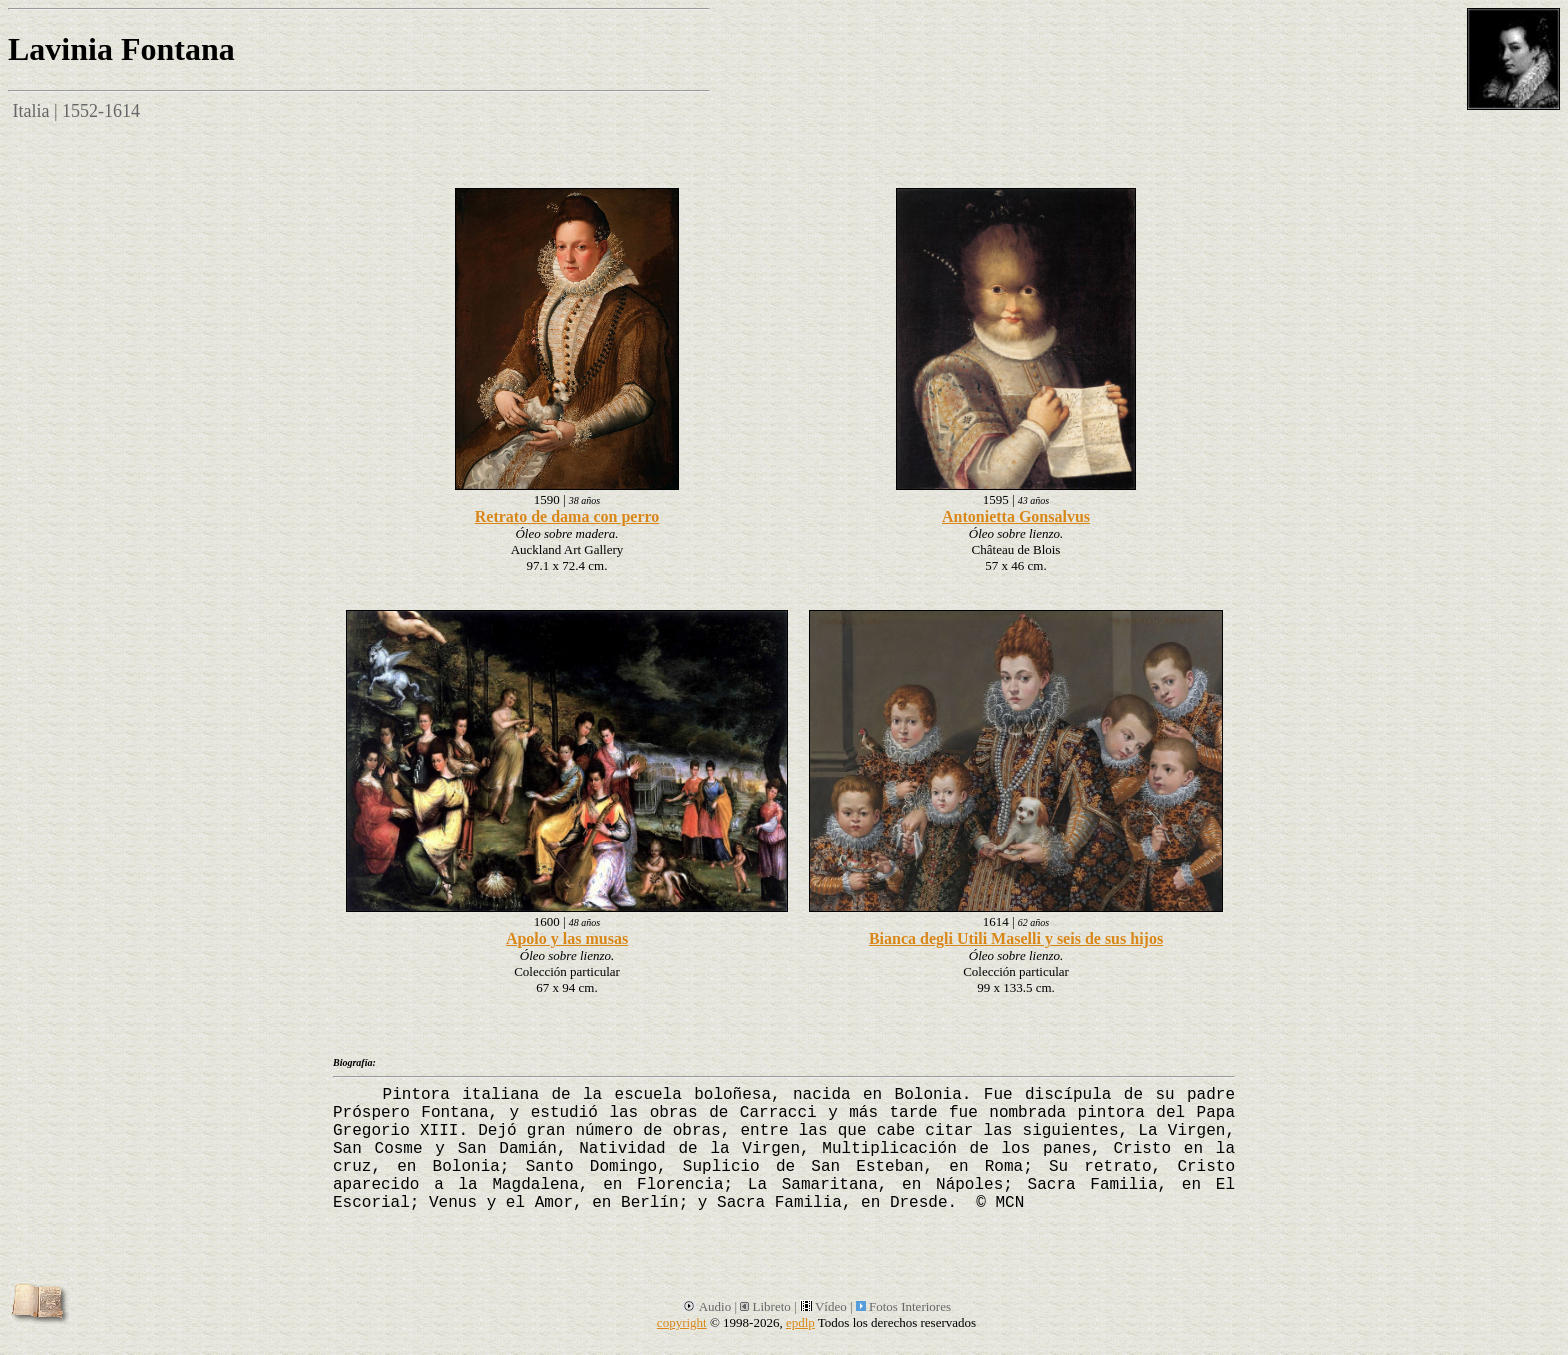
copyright (682, 1322)
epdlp (800, 1322)
